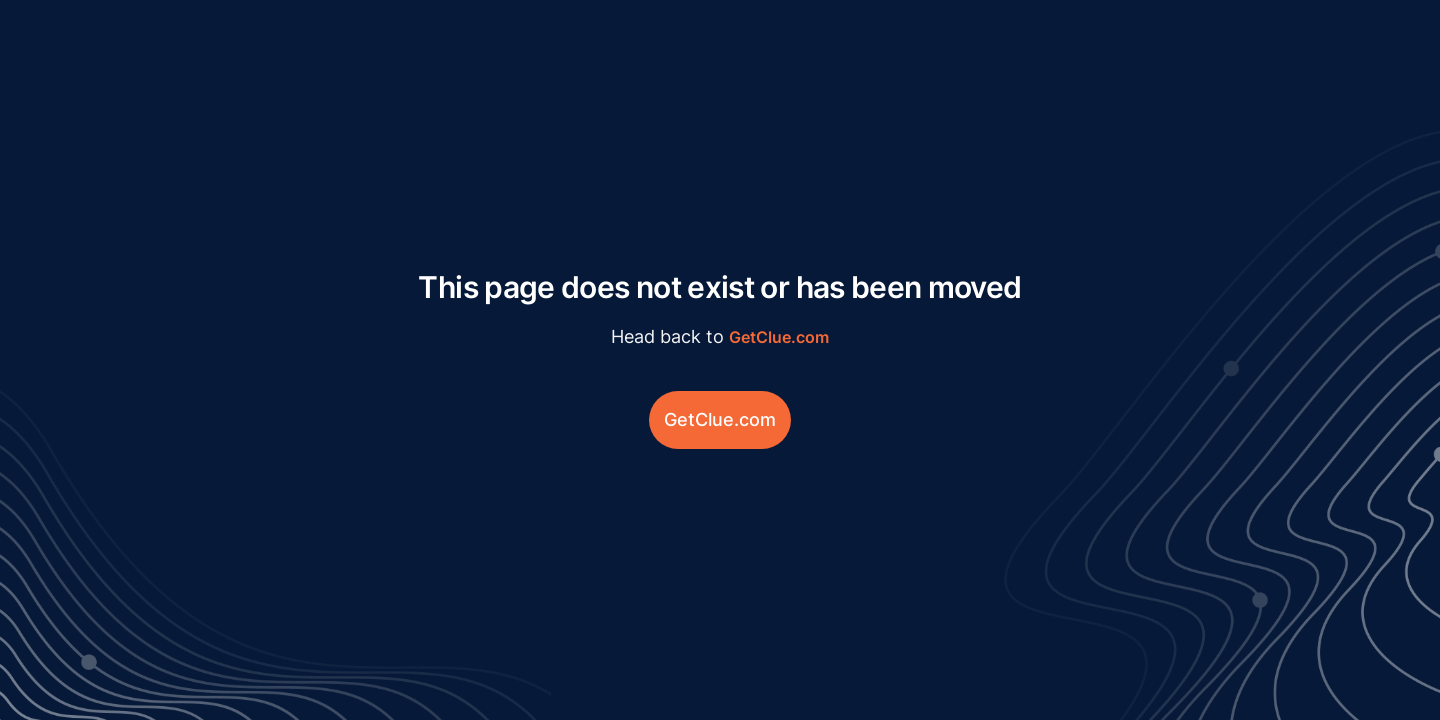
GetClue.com (779, 337)
